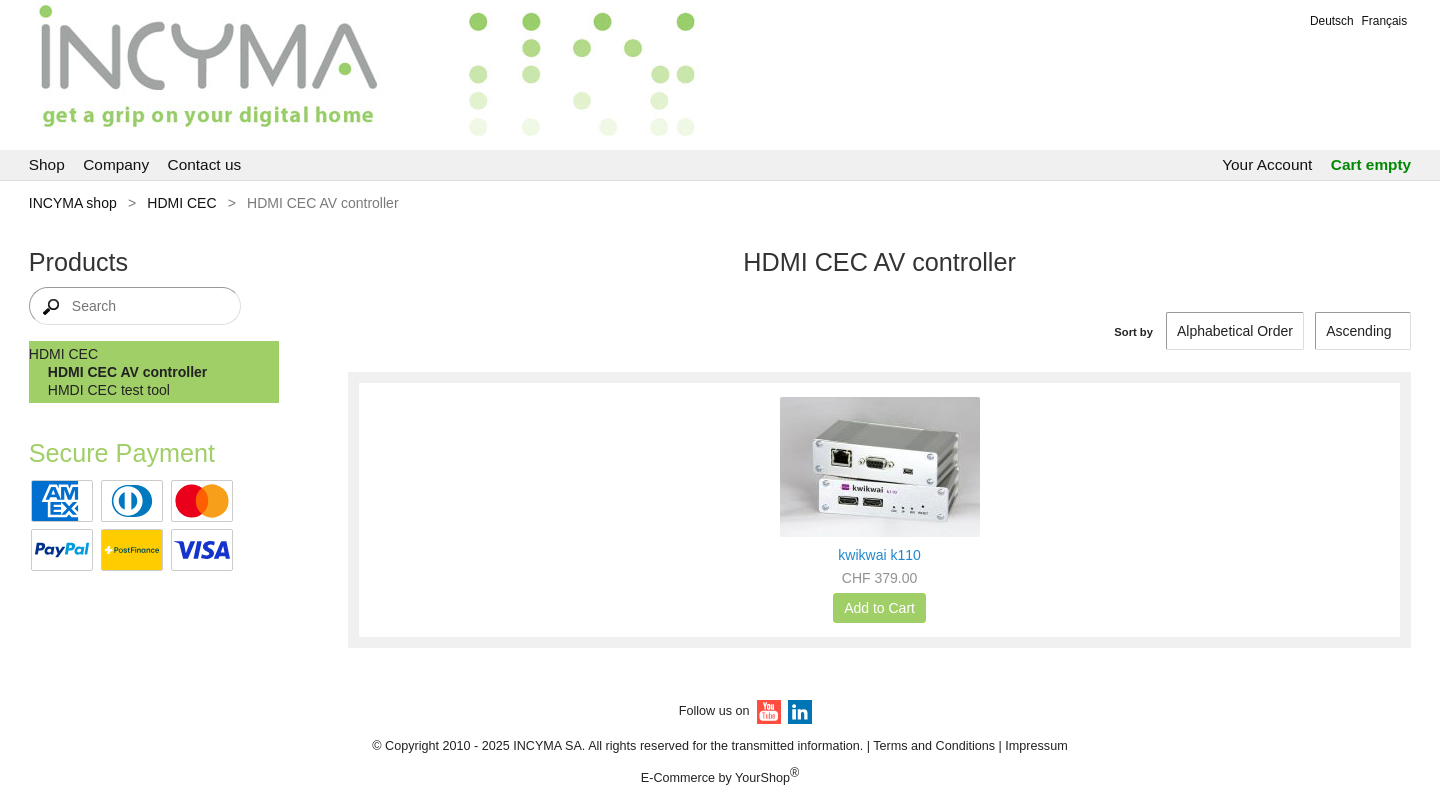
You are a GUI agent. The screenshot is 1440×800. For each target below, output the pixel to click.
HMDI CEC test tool (109, 390)
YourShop (762, 778)
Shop (47, 164)
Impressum (1036, 746)
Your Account (1267, 164)
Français (1385, 21)
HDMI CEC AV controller (127, 372)
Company (116, 164)
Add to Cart (879, 608)
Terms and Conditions (934, 746)
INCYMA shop (73, 203)
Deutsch (1332, 21)
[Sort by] (1363, 331)
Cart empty (1371, 164)
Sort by (1133, 332)
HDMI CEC (181, 203)
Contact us (205, 164)
